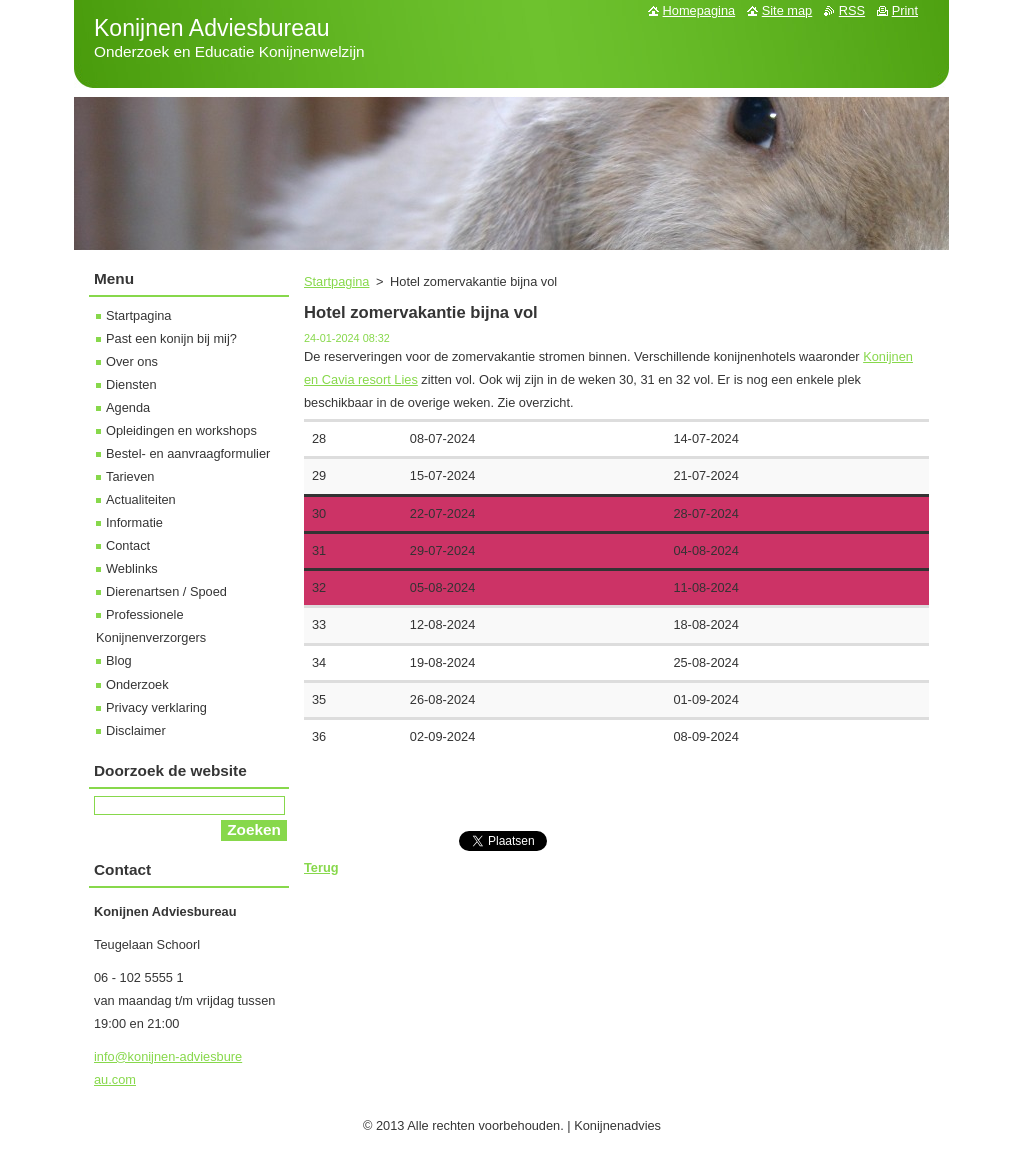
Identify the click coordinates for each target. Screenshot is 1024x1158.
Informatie (134, 522)
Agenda (128, 407)
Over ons (132, 361)
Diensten (131, 384)
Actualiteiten (141, 499)
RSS (852, 10)
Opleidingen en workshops (181, 430)
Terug (321, 867)
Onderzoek (137, 684)
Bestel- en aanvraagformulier (188, 453)
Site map (787, 10)
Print (905, 10)
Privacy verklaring (156, 707)
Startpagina (336, 281)
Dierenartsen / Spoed (166, 591)
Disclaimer (136, 730)
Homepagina (699, 10)
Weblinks (132, 568)
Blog (119, 660)
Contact (128, 545)
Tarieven (130, 476)
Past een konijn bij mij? (171, 338)
